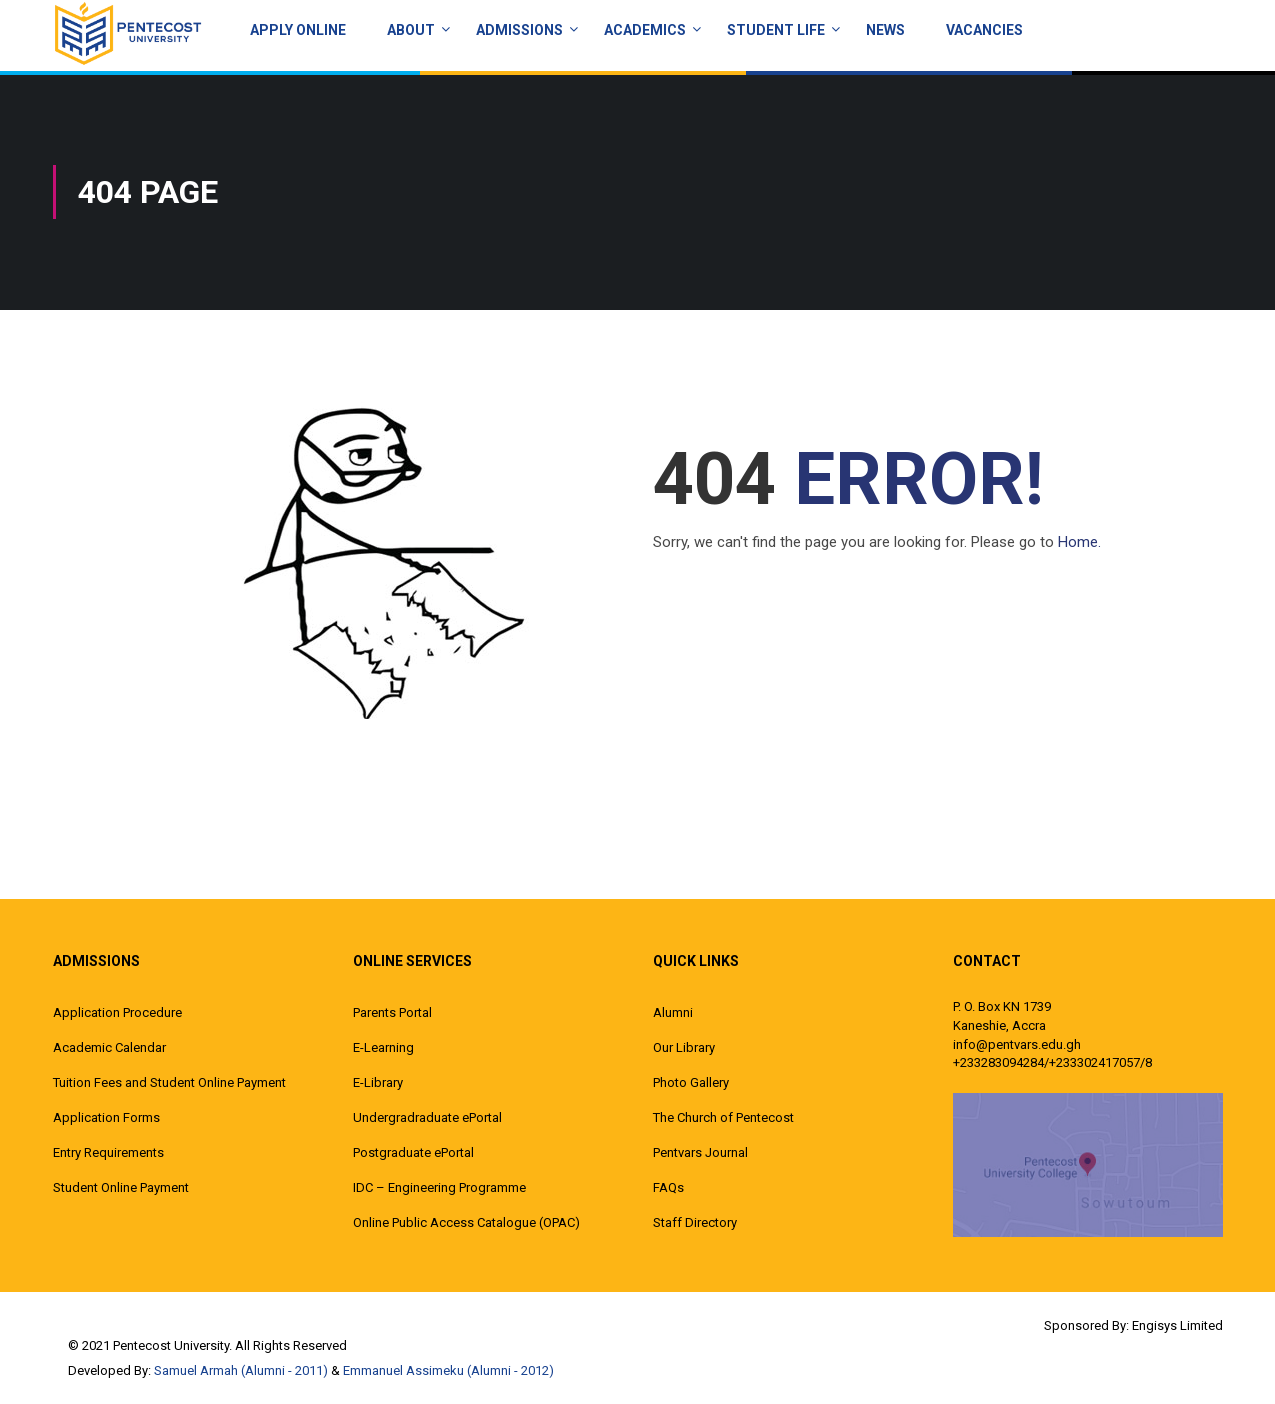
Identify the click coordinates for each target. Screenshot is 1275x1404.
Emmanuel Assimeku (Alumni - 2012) (448, 1370)
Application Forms (106, 1117)
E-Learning (383, 1047)
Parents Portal (392, 1012)
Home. (1079, 542)
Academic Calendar (109, 1047)
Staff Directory (695, 1222)
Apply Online (298, 30)
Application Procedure (117, 1012)
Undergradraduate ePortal (427, 1117)
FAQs (668, 1187)
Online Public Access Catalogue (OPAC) (466, 1222)
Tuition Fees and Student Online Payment (169, 1082)
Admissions (519, 30)
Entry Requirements (108, 1152)
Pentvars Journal (700, 1152)
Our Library (684, 1047)
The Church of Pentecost (723, 1117)
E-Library (378, 1082)
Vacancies (984, 30)
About (411, 30)
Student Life (776, 30)
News (885, 30)
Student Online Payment (121, 1187)
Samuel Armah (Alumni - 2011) (241, 1370)
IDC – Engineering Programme (439, 1187)
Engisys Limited (1177, 1325)
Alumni (673, 1012)
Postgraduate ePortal (413, 1152)
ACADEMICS (645, 30)
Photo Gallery (691, 1082)
